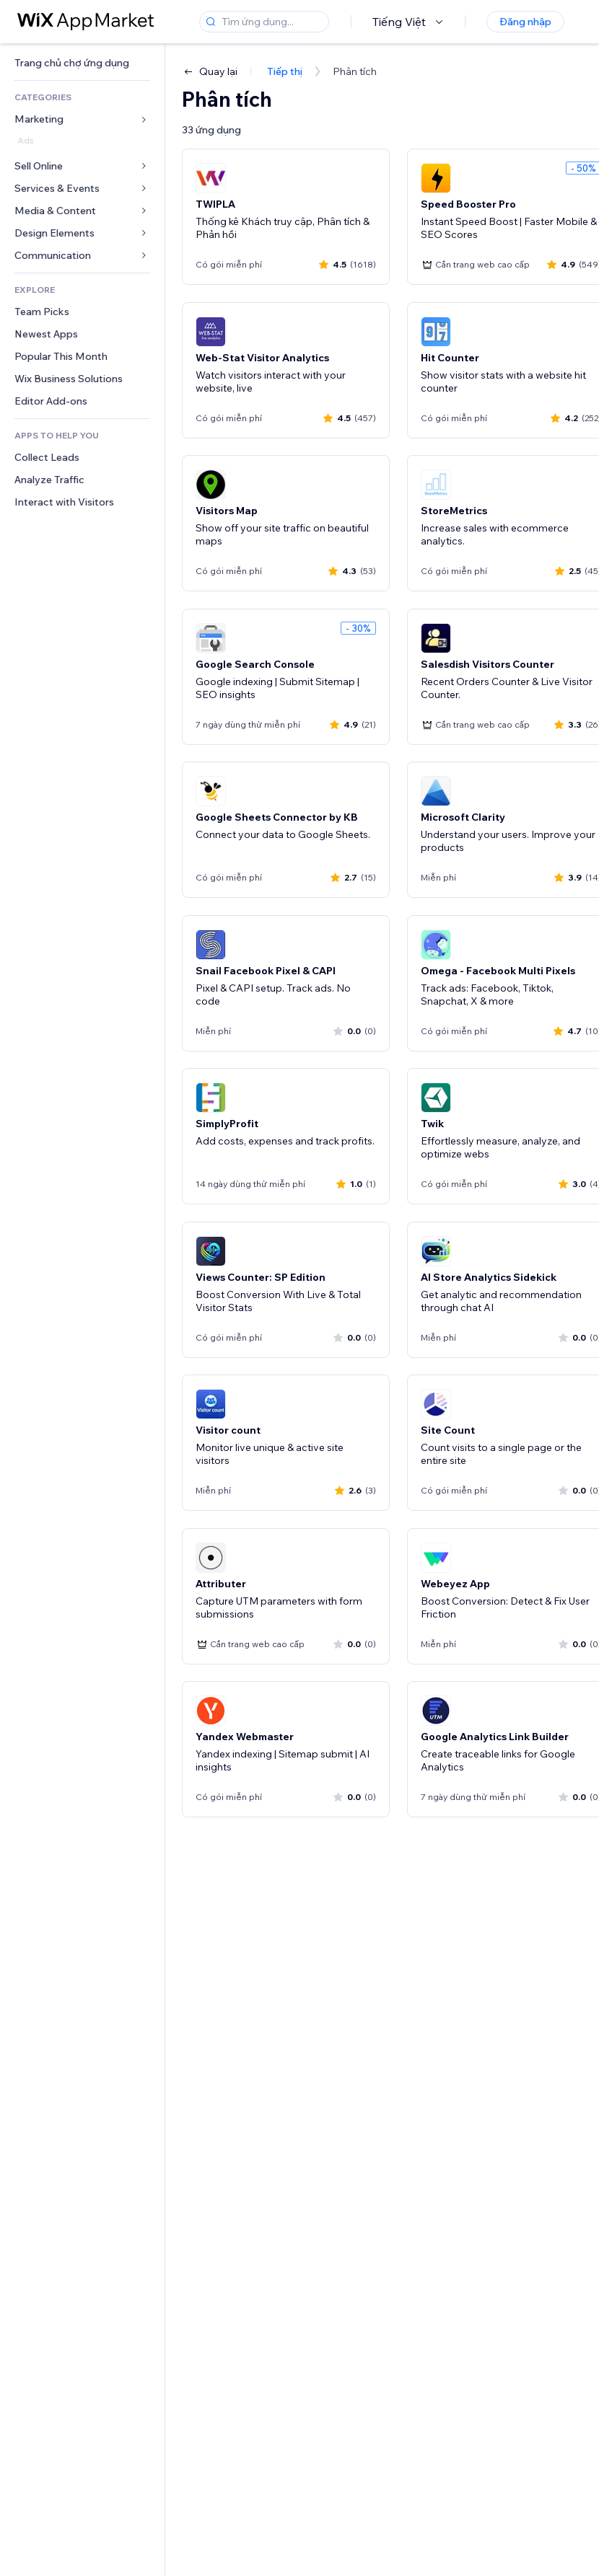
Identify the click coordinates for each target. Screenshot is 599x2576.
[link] (82, 63)
